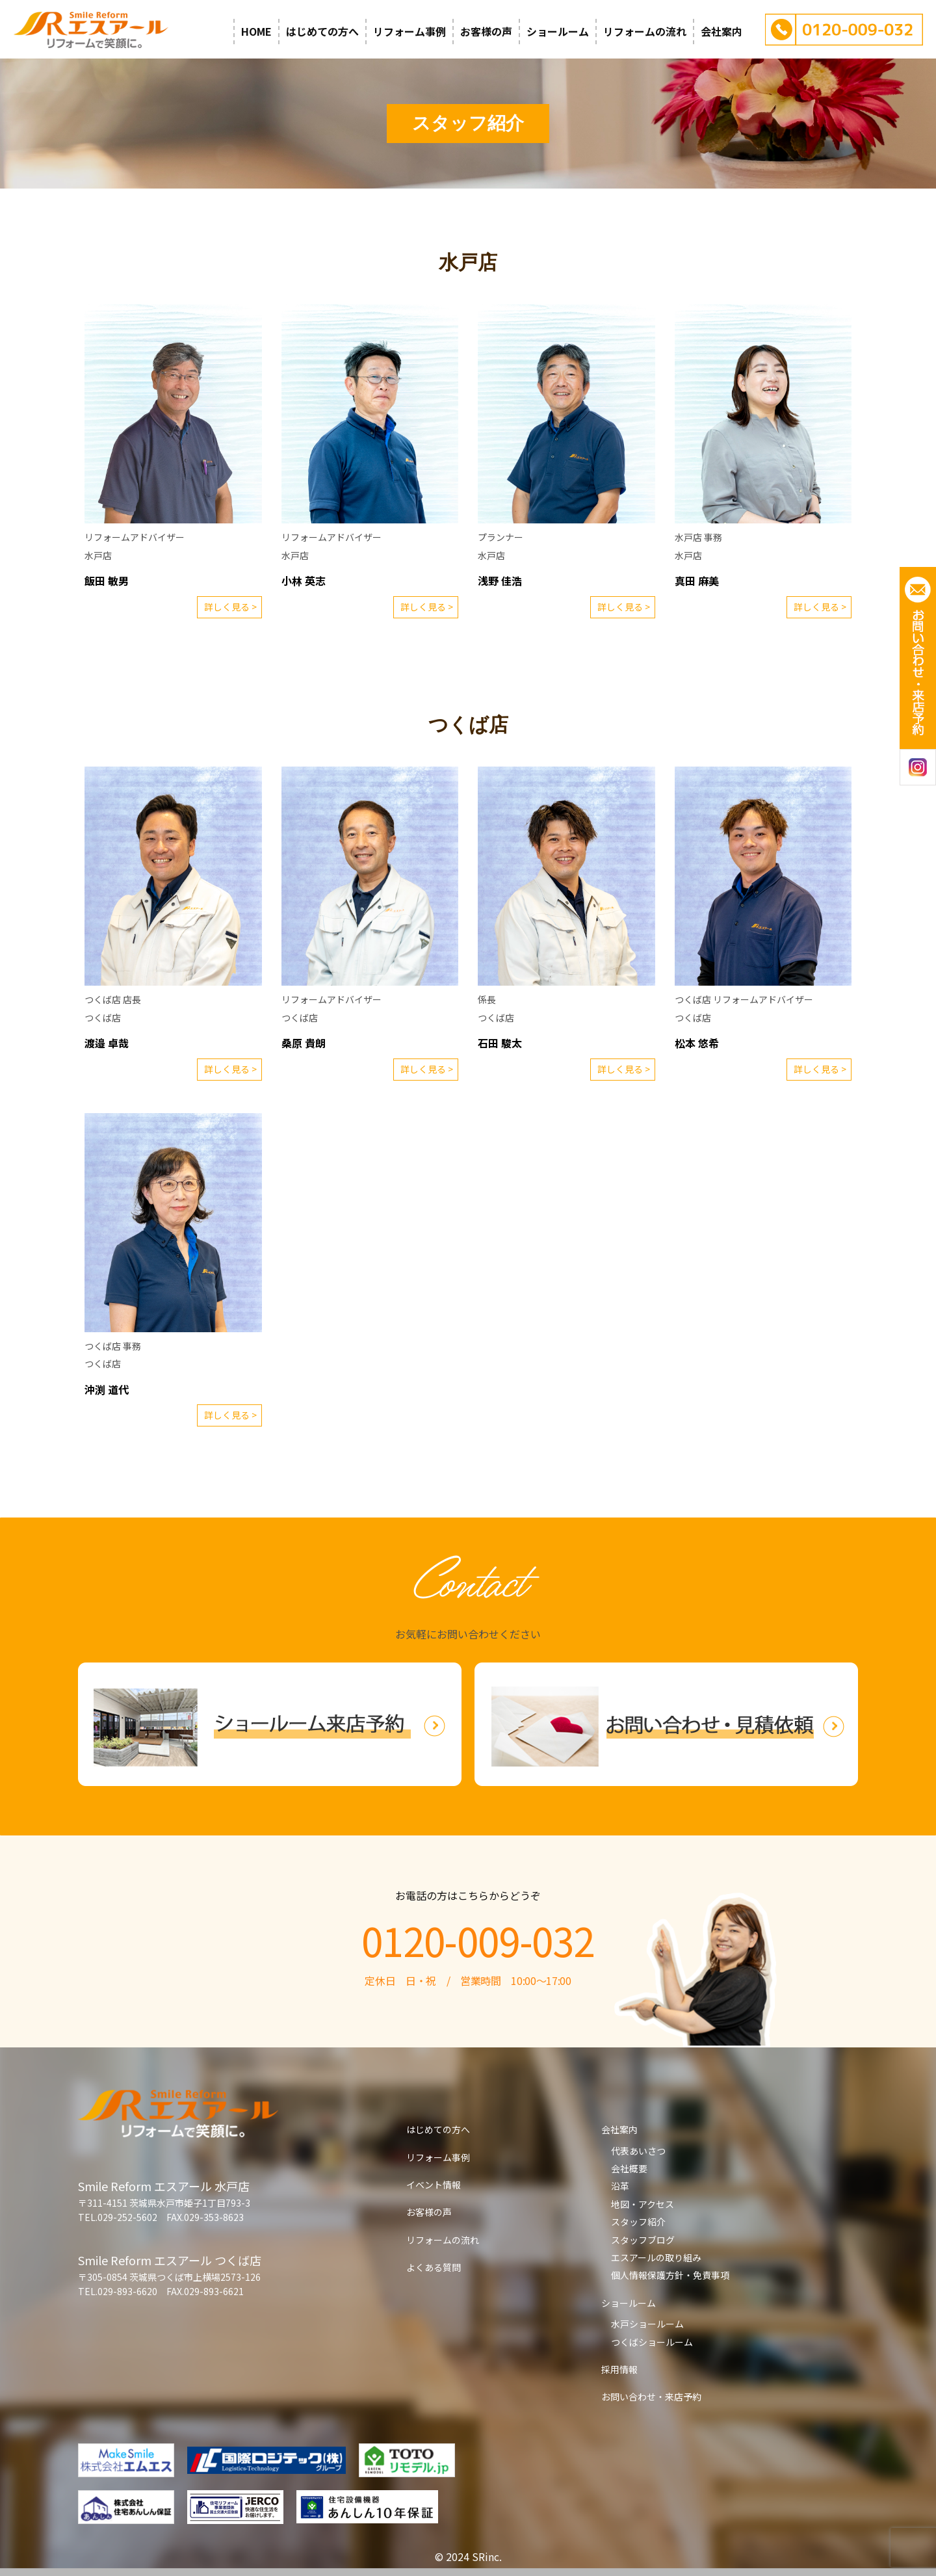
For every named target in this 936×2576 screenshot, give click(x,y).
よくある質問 (433, 2267)
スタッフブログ (643, 2239)
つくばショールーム (652, 2341)
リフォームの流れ (644, 31)
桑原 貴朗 (303, 1043)
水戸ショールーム (647, 2323)
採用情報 (619, 2369)
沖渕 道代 (106, 1389)
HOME (256, 31)
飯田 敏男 (106, 580)
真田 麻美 (697, 580)
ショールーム (557, 31)
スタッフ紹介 (638, 2221)
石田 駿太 (500, 1043)
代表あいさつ (638, 2150)
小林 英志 (303, 580)
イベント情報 (433, 2184)
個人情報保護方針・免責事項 (670, 2274)
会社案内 (721, 31)
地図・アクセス (642, 2204)
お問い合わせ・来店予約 (651, 2396)
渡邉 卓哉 (106, 1043)
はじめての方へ (322, 31)
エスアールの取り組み (656, 2257)
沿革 (620, 2185)
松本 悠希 (697, 1043)
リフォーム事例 (409, 31)
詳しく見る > (230, 606)
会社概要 (629, 2168)
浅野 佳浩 (500, 580)
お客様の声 (486, 31)
